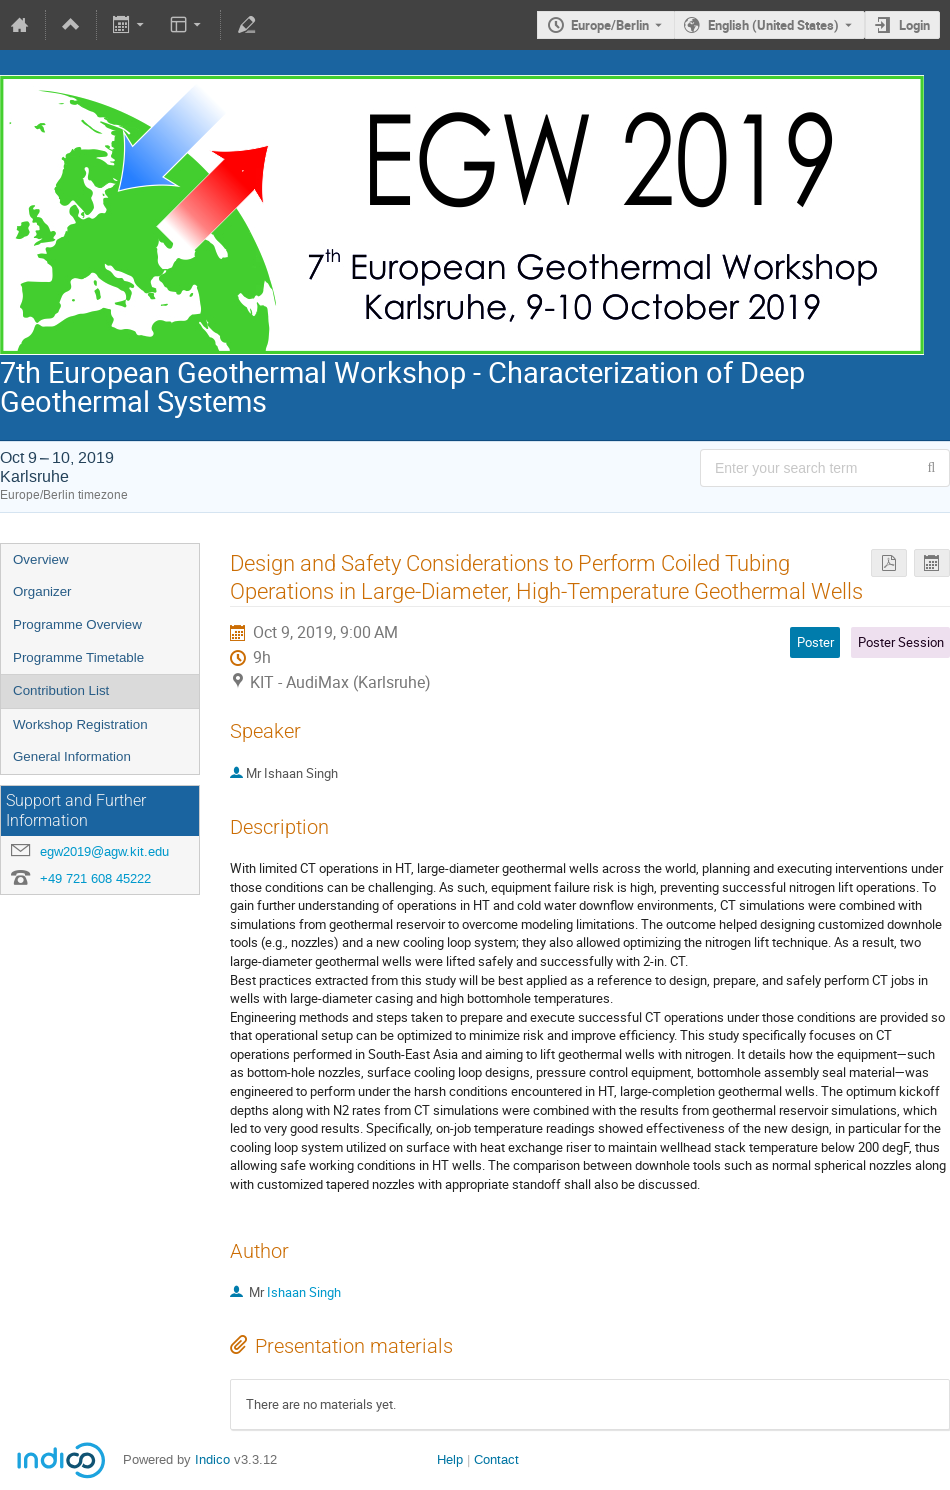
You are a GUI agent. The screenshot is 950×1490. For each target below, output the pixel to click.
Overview (41, 559)
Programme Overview (77, 624)
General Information (72, 756)
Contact (496, 1459)
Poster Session (901, 642)
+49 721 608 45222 (95, 878)
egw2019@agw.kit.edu (104, 851)
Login (914, 25)
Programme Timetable (78, 657)
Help (450, 1459)
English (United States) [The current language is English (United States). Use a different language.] (773, 25)
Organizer (42, 591)
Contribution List (61, 690)
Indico (212, 1459)
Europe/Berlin (610, 25)
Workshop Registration (80, 724)
